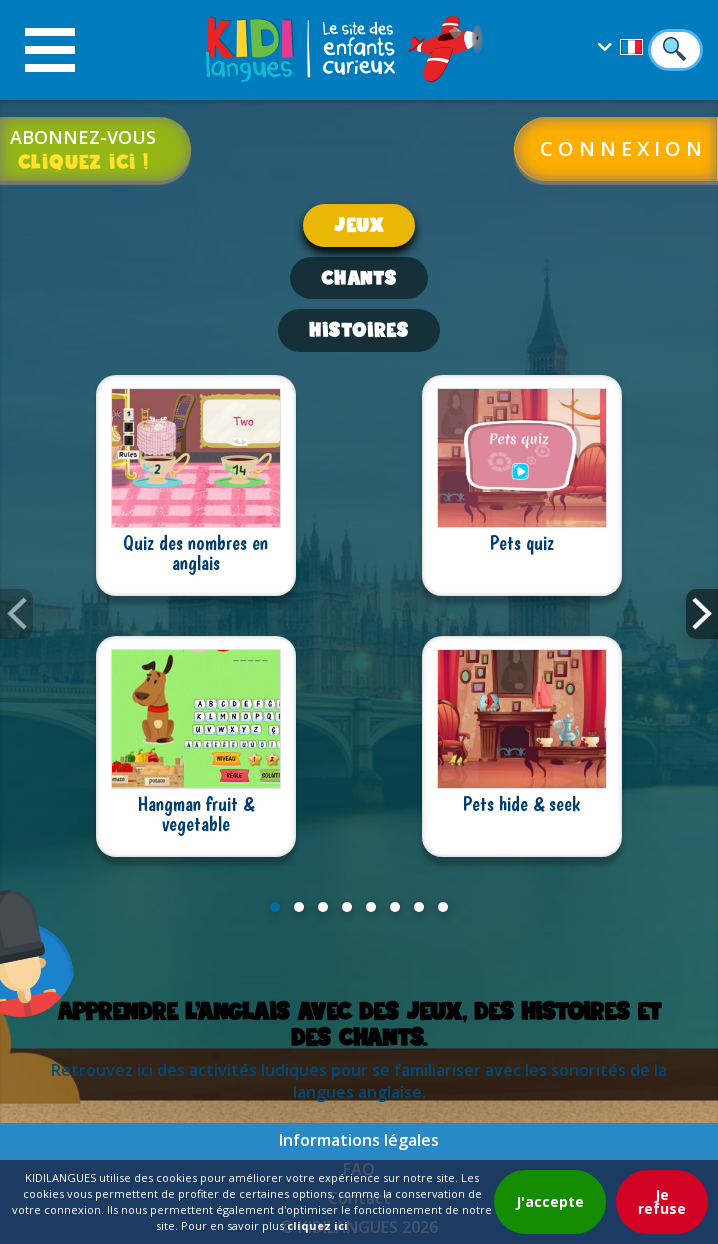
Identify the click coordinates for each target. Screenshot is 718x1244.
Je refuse (662, 1201)
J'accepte (550, 1201)
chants (359, 277)
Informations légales (359, 1140)
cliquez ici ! (83, 161)
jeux (359, 224)
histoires (359, 329)
